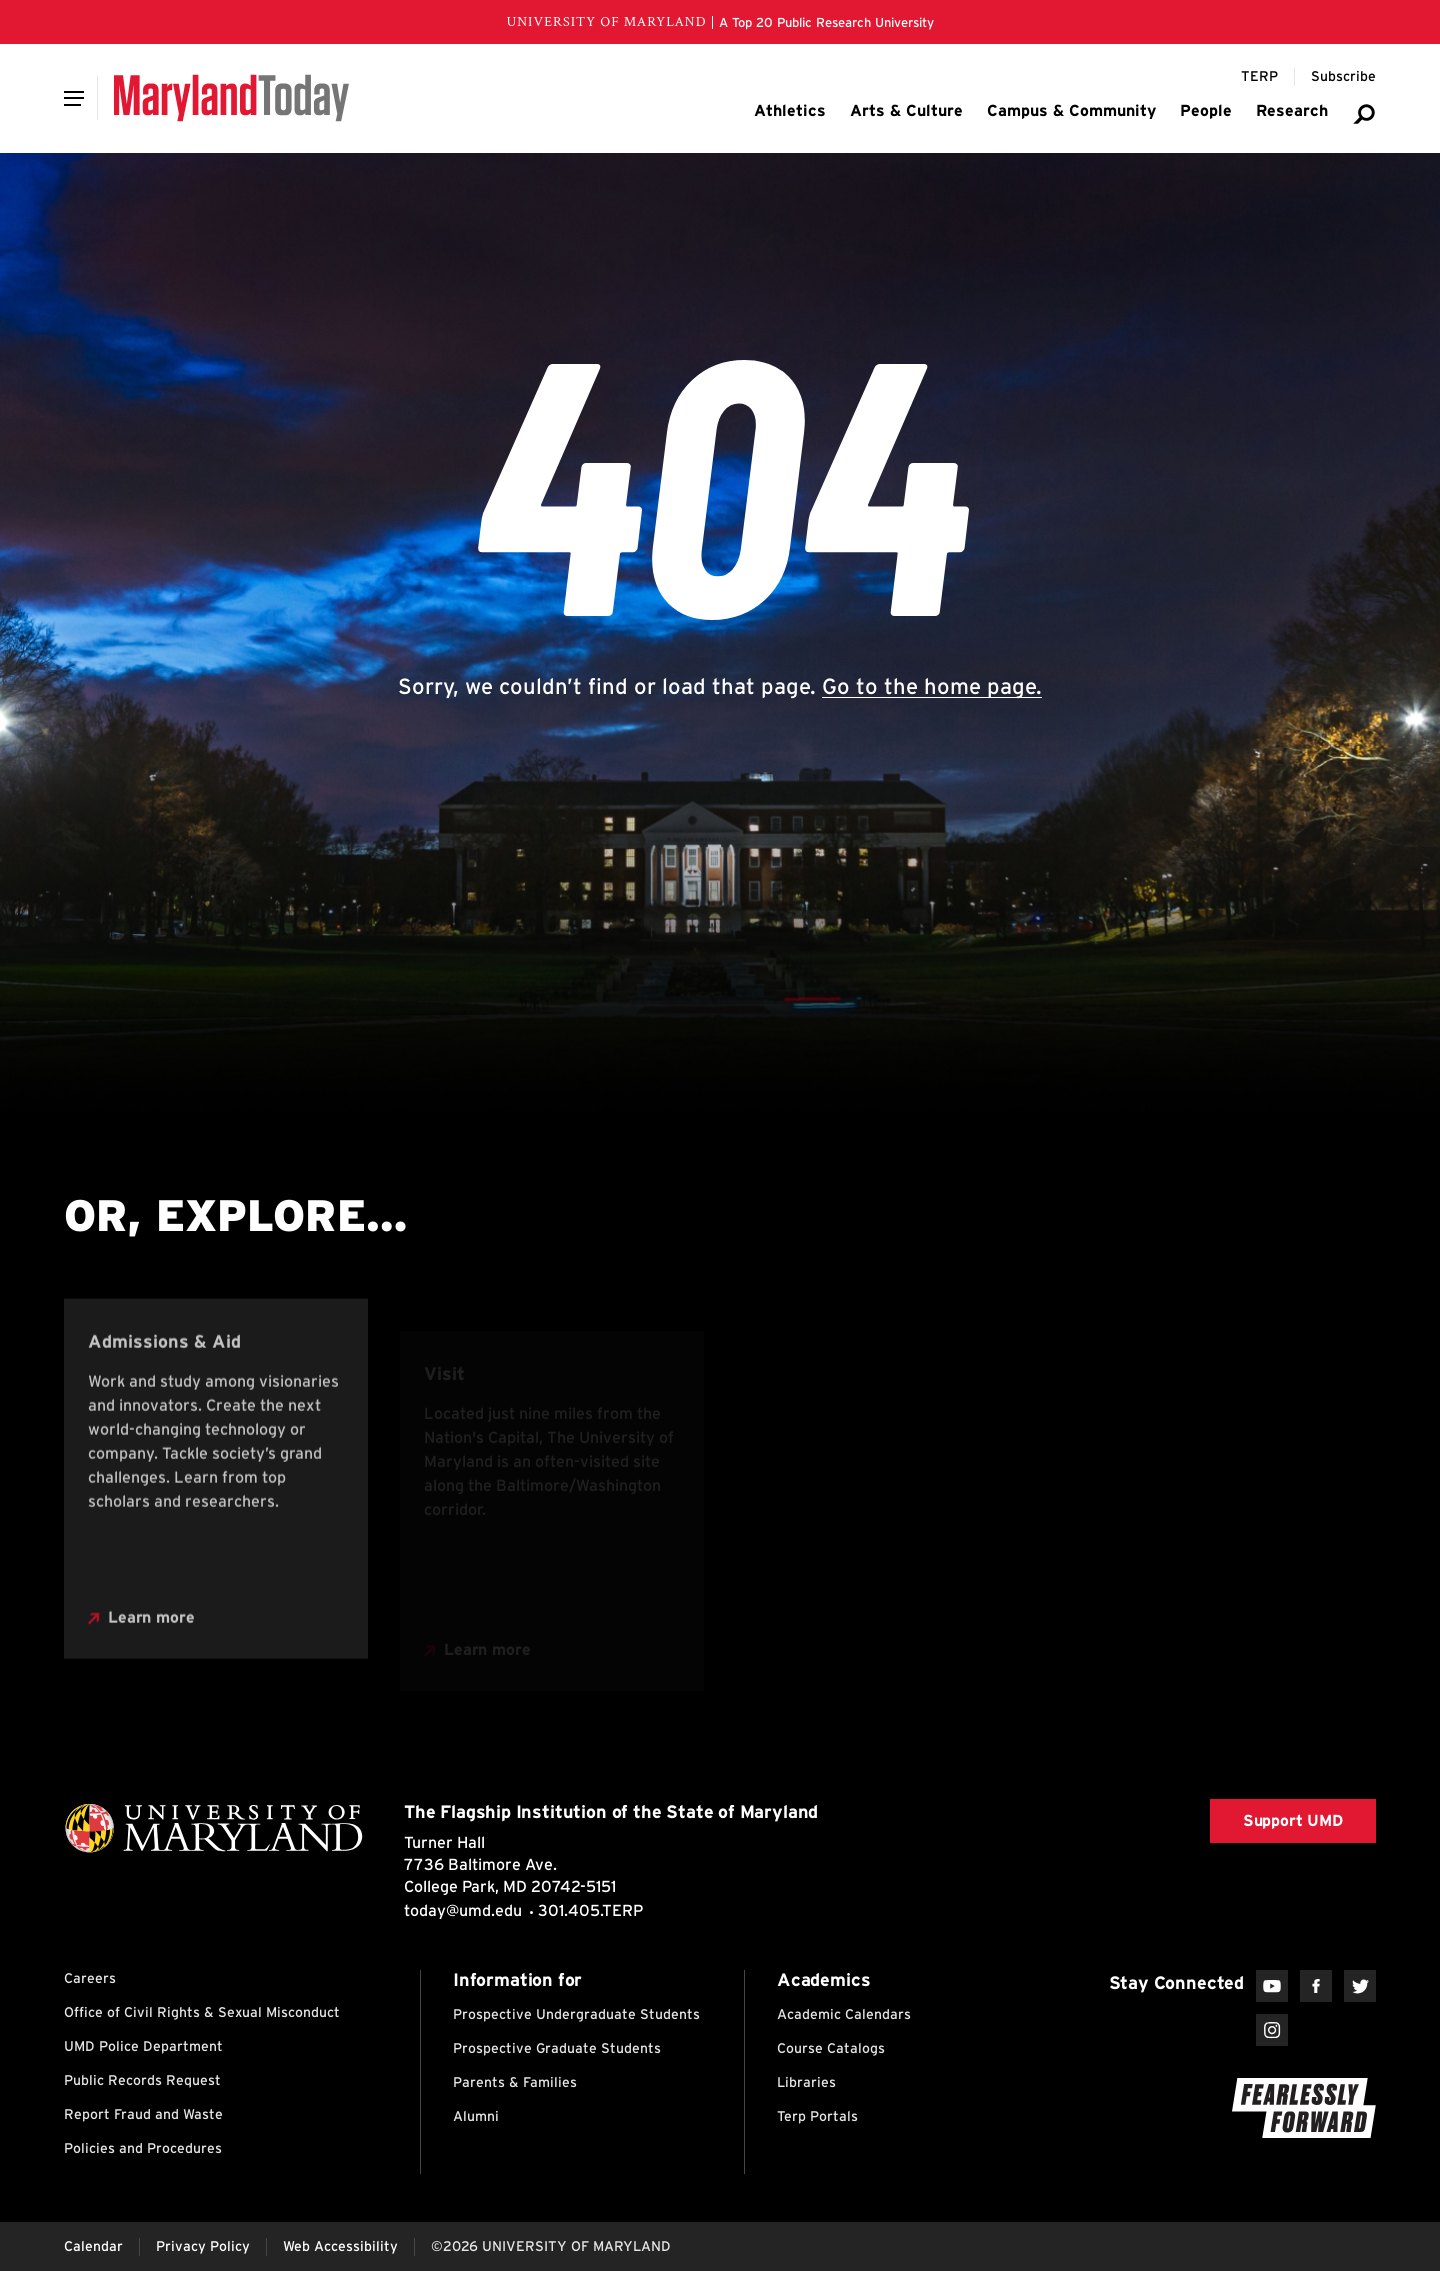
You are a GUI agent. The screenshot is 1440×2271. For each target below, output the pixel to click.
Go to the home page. (932, 686)
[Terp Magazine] (1259, 77)
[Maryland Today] (231, 98)
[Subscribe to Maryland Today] (1343, 77)
